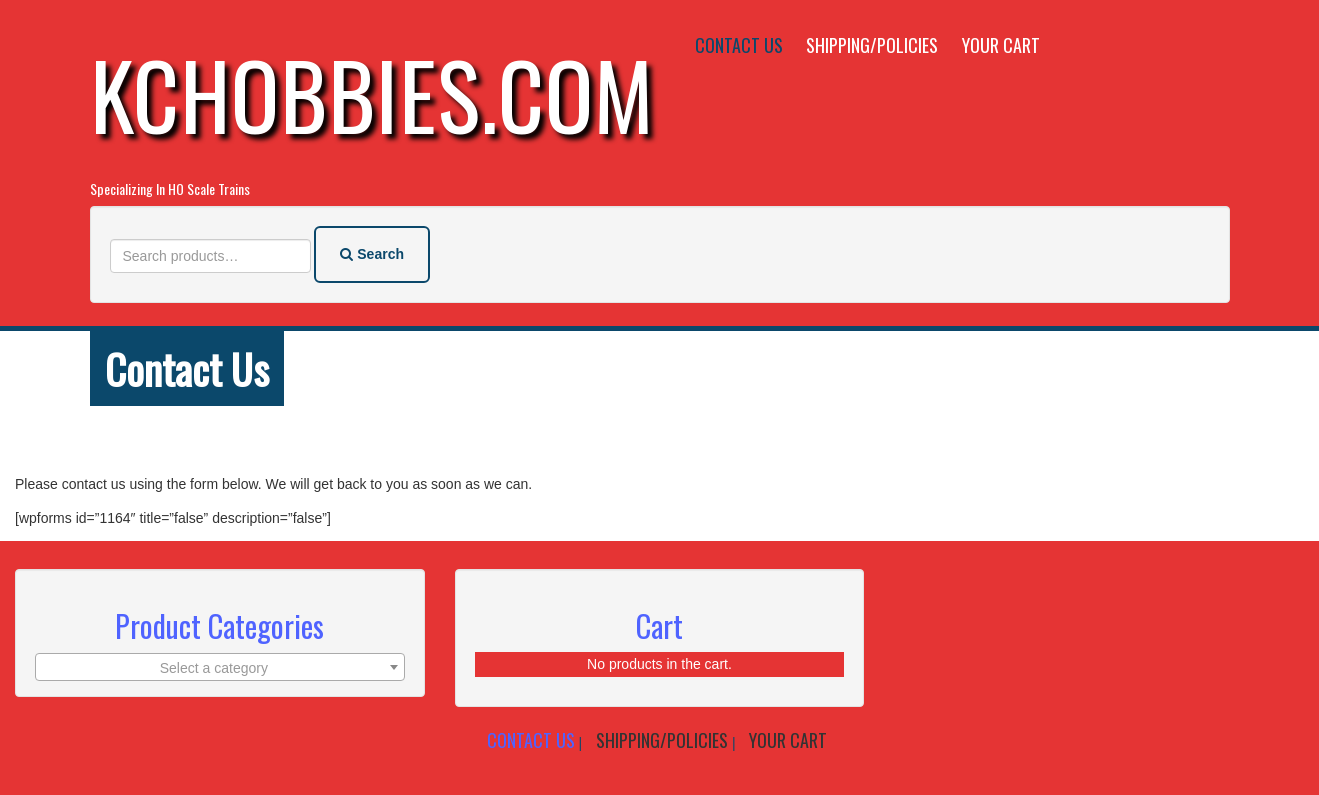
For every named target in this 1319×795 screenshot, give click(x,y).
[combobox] (220, 667)
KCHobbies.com (372, 93)
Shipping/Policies (872, 45)
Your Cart (1001, 45)
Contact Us (739, 45)
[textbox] (220, 668)
